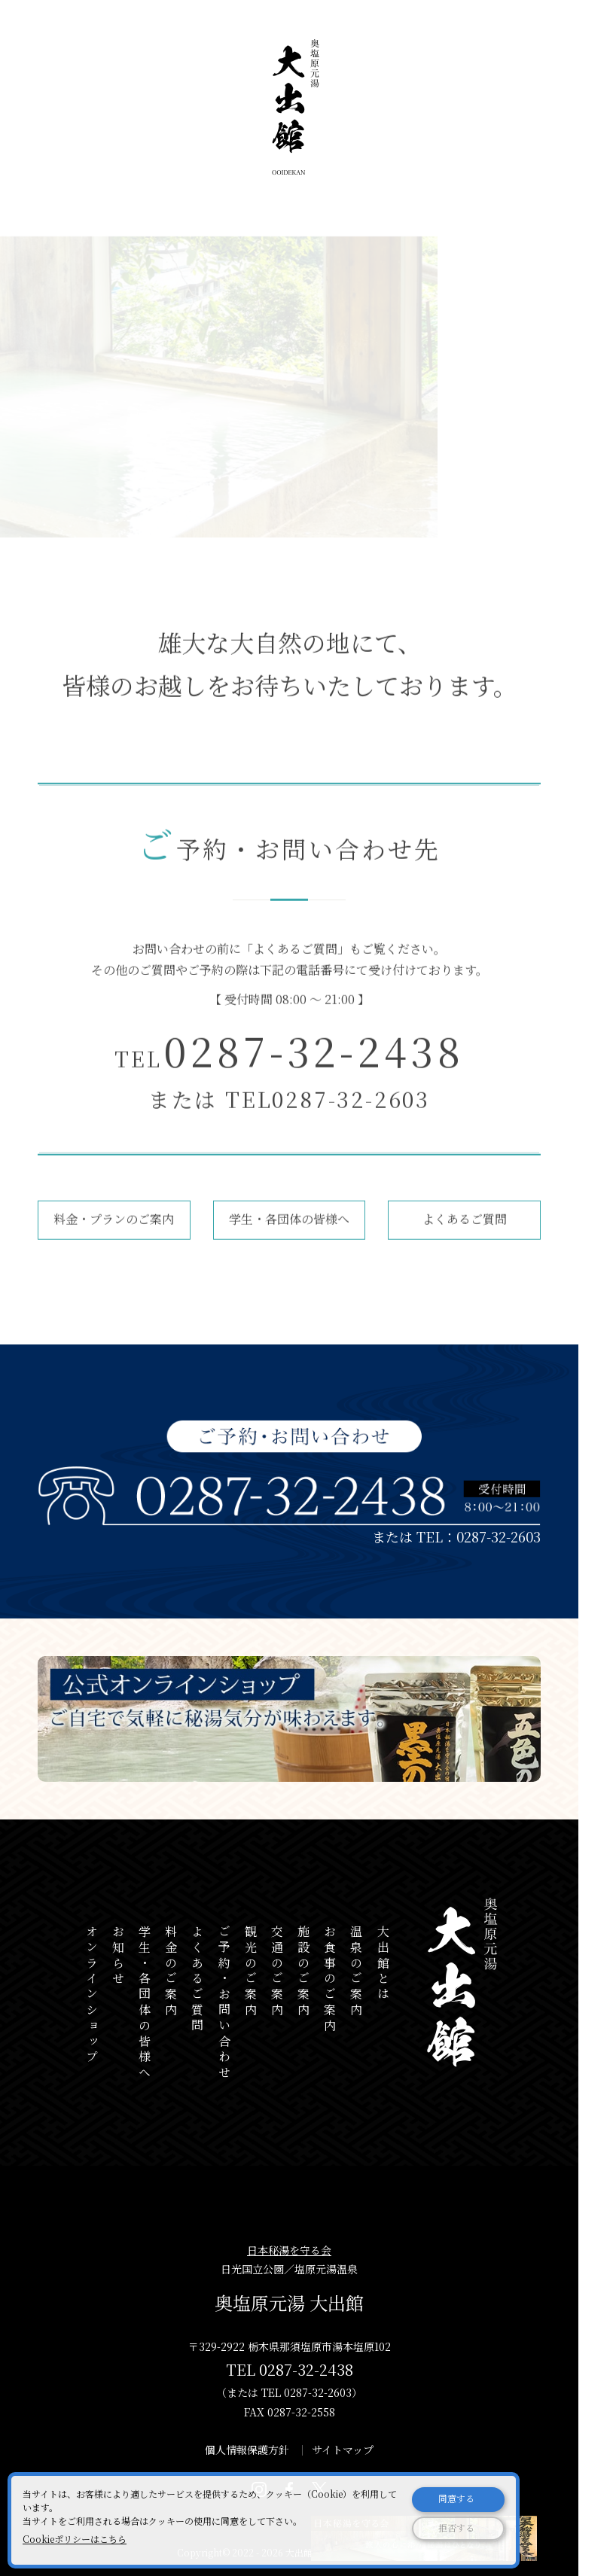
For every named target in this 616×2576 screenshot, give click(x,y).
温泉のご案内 (356, 1972)
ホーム (53, 217)
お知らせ (118, 1956)
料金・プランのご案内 (113, 1234)
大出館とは (383, 1964)
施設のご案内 (304, 1972)
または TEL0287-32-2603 (289, 1114)
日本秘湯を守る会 (289, 2250)
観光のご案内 (250, 1972)
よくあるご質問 (295, 964)
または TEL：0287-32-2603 (456, 1536)
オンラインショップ (91, 1995)
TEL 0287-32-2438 (289, 2369)
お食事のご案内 (330, 1980)
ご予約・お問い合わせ (146, 217)
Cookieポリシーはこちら (75, 2538)
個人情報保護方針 (247, 2449)
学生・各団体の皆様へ (289, 1234)
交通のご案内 (276, 1972)
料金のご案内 (171, 1972)
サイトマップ (343, 2449)
